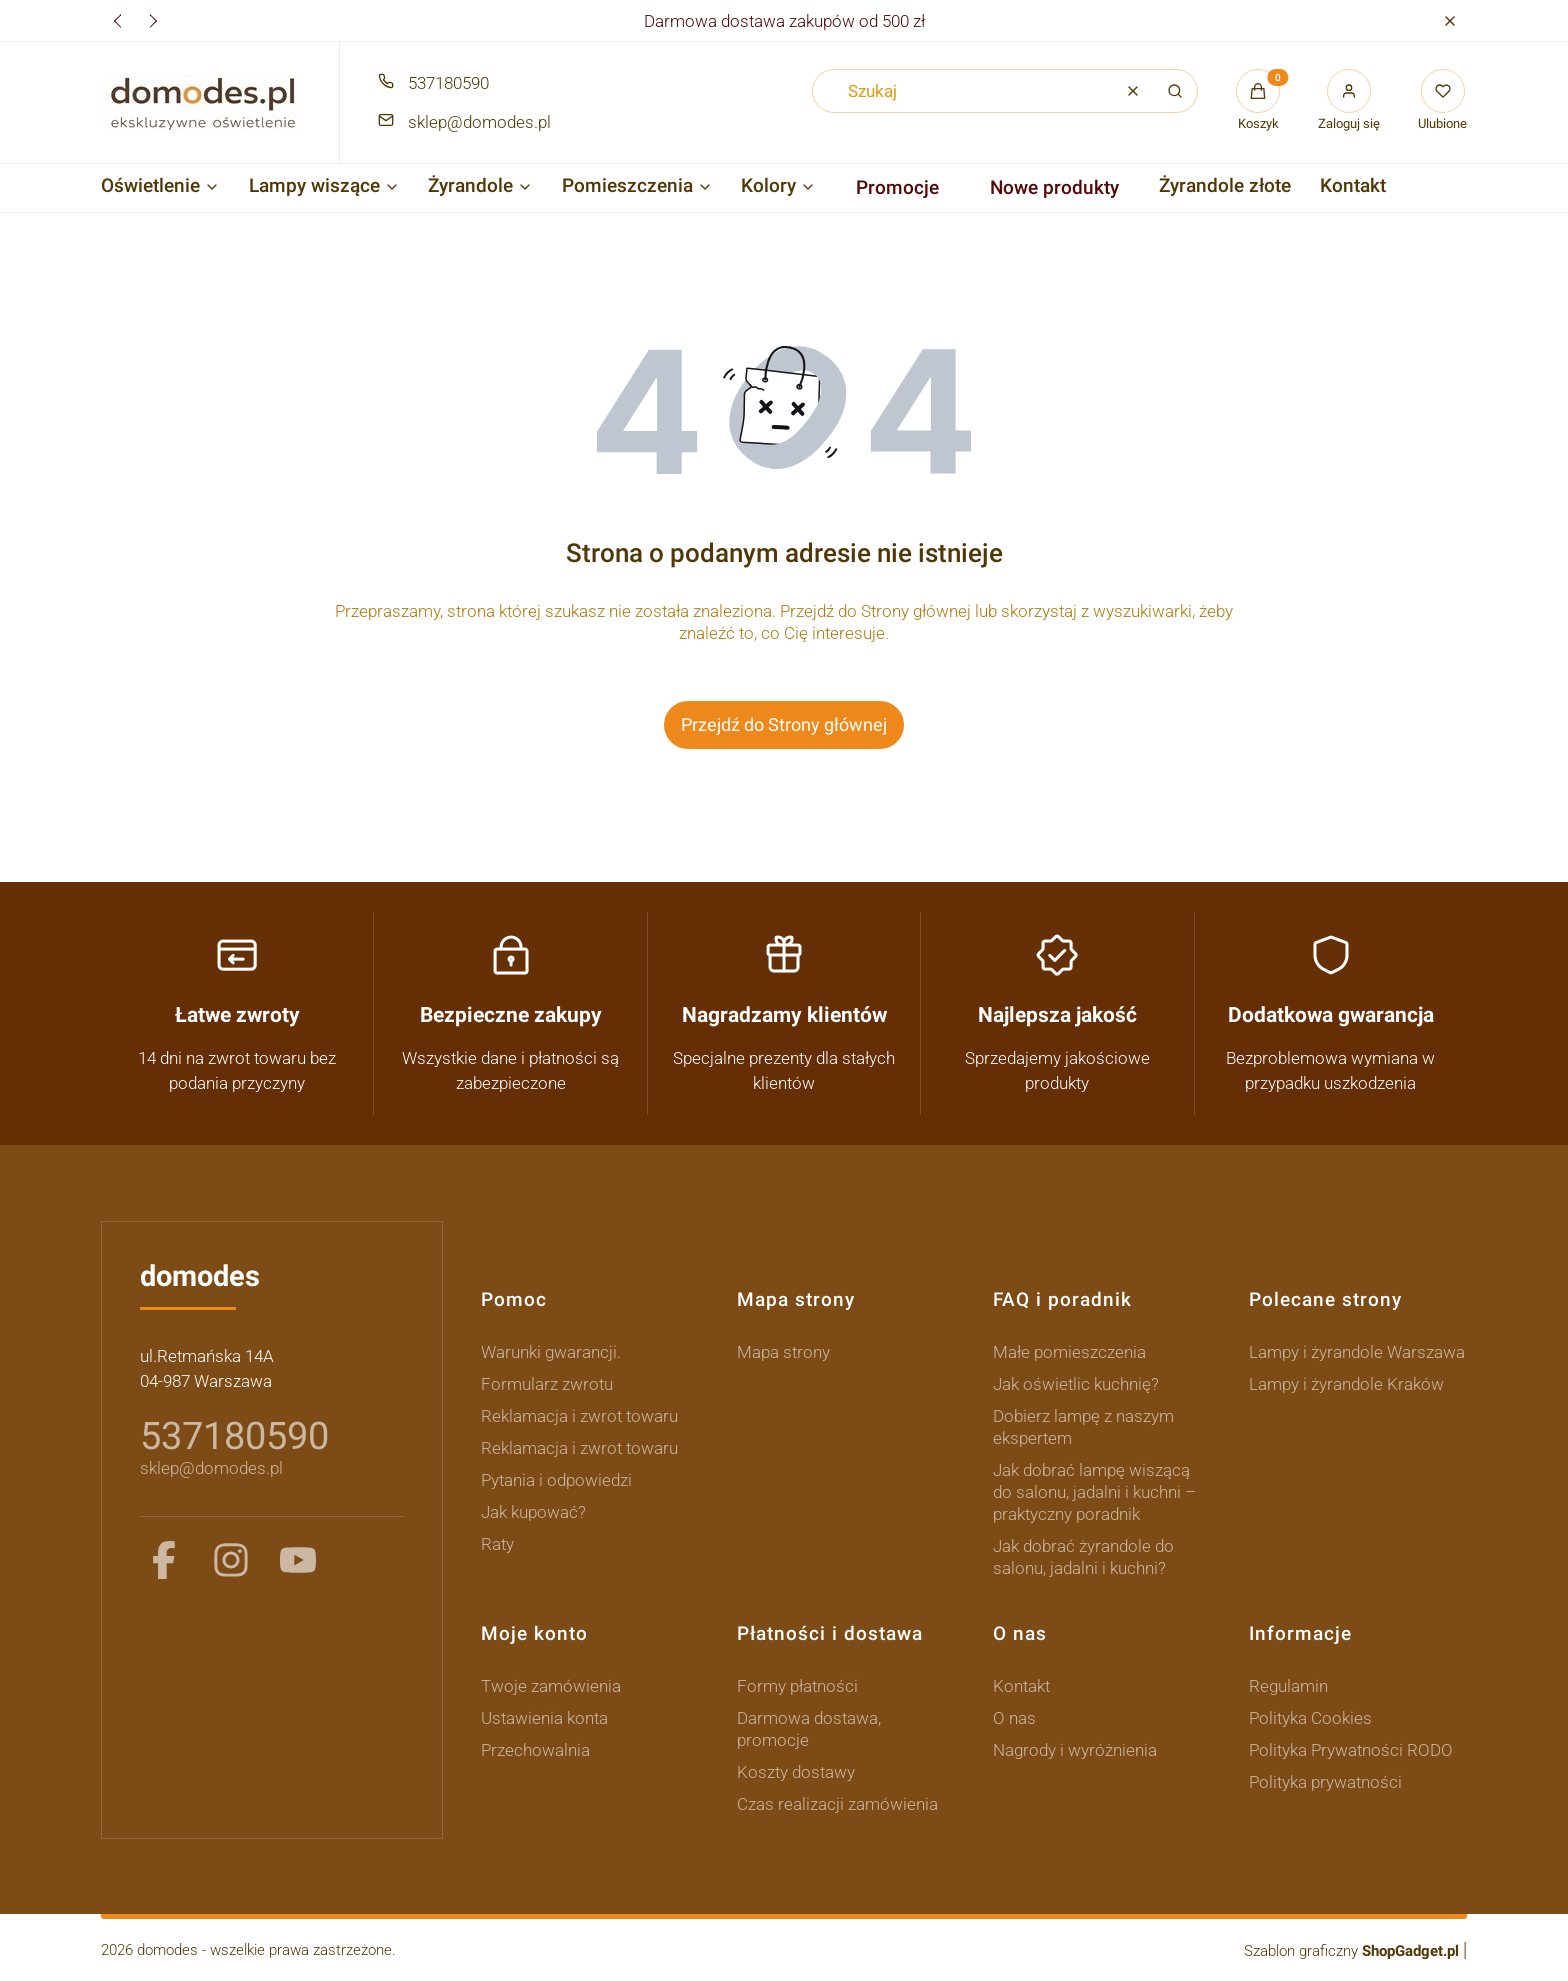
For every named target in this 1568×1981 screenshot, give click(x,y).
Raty (497, 1543)
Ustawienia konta (544, 1717)
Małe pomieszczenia (1069, 1351)
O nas (1014, 1717)
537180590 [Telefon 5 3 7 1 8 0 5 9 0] (448, 83)
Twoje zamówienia (551, 1685)
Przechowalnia (535, 1749)
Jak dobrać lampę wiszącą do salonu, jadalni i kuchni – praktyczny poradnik (1094, 1491)
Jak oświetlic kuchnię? (1076, 1383)
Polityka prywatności (1325, 1781)
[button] (1449, 20)
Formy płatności (797, 1685)
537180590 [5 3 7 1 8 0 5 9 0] (234, 1436)
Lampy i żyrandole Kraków (1346, 1383)
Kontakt (1021, 1685)
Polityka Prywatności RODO (1351, 1749)
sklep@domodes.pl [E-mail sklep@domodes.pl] (479, 122)
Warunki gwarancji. (551, 1351)
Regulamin (1288, 1685)
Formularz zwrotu (547, 1383)
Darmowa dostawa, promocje (809, 1728)
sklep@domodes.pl (211, 1468)
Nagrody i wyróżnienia (1075, 1749)
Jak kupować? (533, 1511)
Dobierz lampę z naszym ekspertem (1083, 1426)
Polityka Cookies (1310, 1717)
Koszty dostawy (796, 1771)
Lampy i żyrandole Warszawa (1357, 1351)
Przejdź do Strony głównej (784, 724)
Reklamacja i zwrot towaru (579, 1415)
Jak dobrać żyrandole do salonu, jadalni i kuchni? (1083, 1556)
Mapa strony (783, 1351)
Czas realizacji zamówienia (837, 1803)
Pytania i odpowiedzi (556, 1479)
